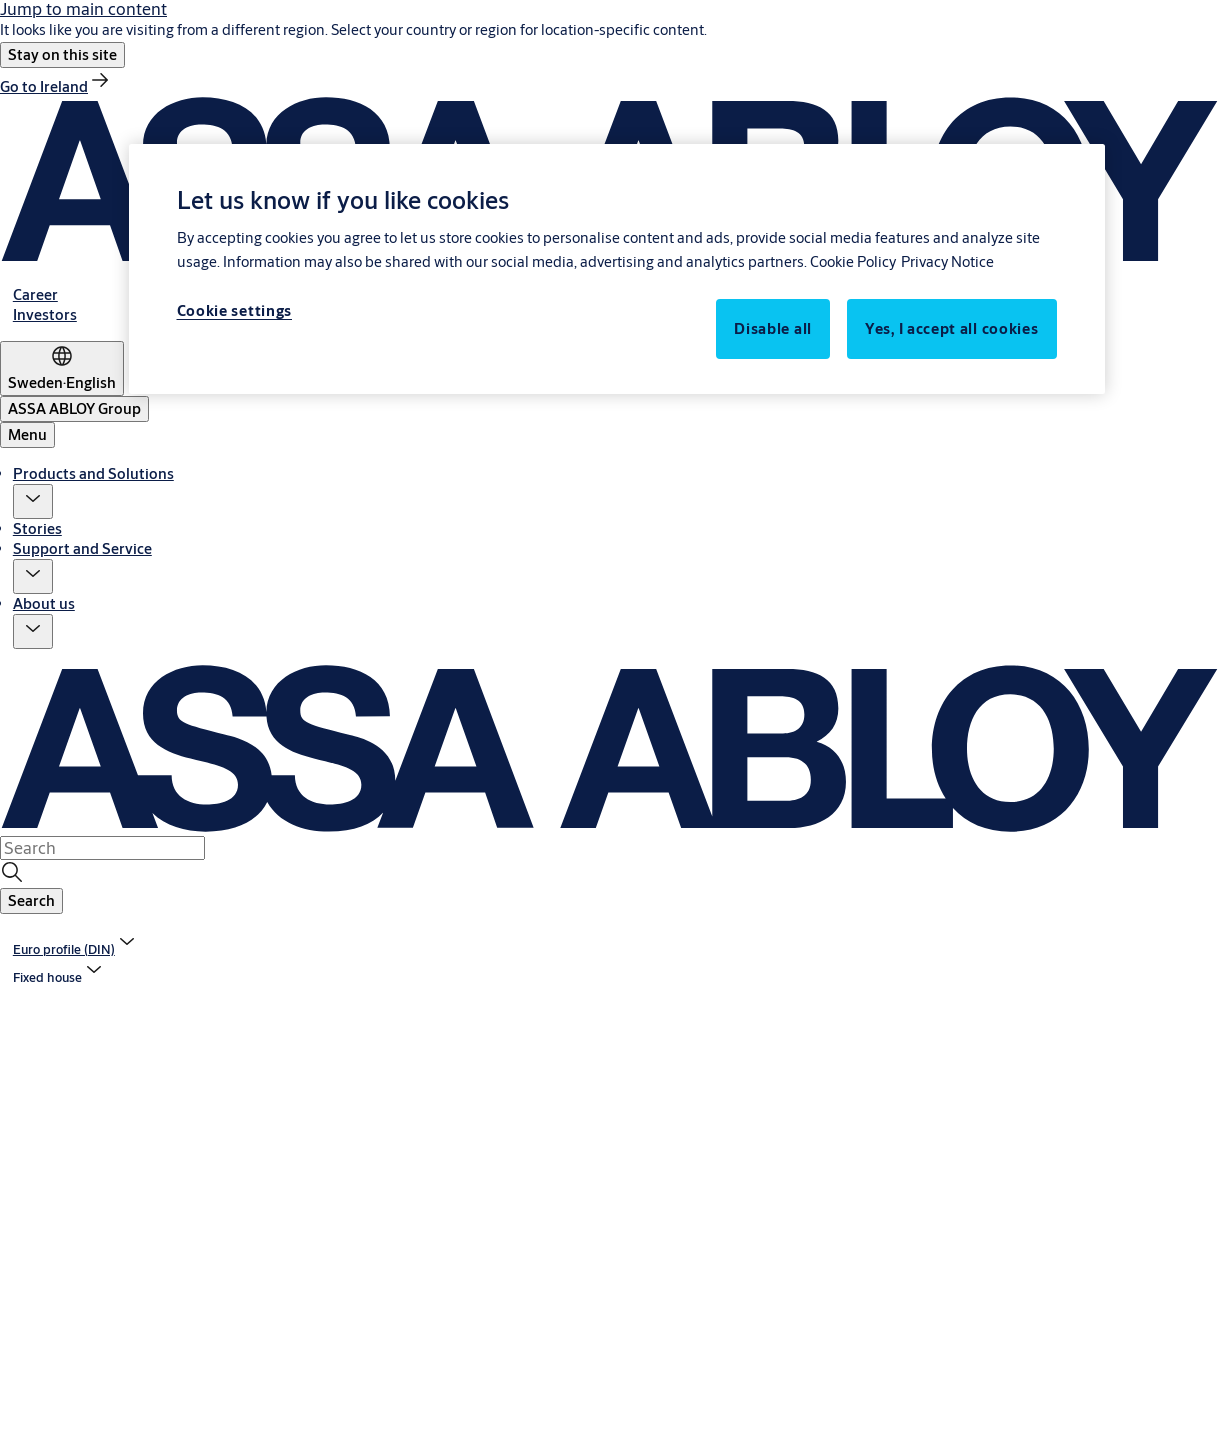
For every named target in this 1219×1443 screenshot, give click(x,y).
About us (44, 603)
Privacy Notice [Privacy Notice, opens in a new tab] (947, 261)
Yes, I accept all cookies (952, 328)
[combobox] (102, 848)
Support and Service (82, 548)
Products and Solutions (93, 473)
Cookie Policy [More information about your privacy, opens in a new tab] (853, 261)
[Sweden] (62, 368)
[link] (56, 86)
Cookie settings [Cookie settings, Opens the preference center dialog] (235, 310)
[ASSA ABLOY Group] (74, 409)
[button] (62, 55)
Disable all (773, 328)
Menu (27, 434)
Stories (37, 528)
